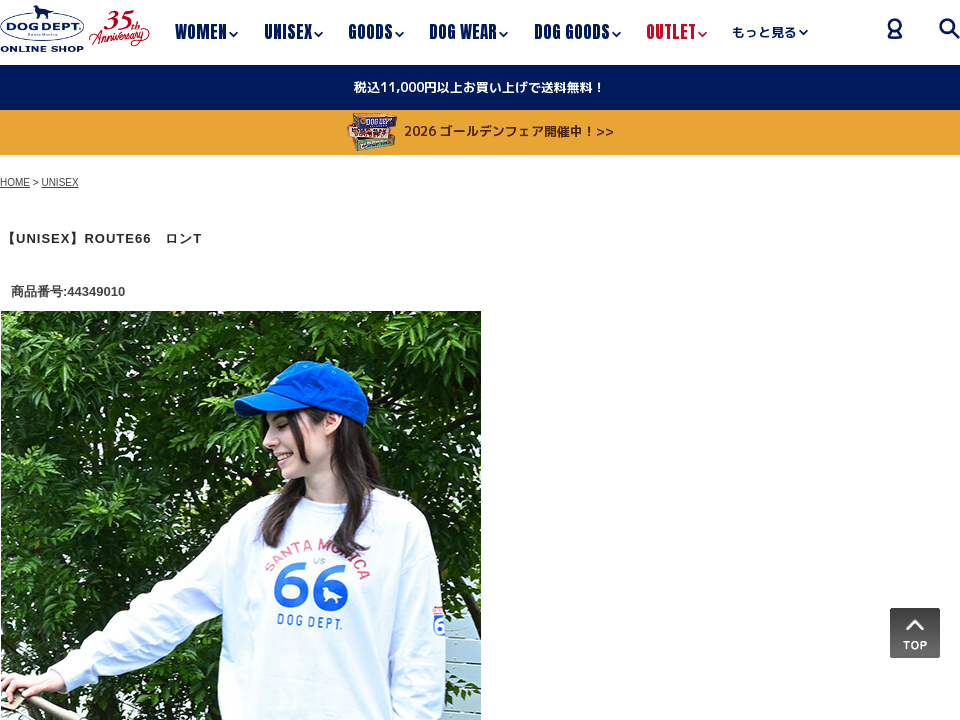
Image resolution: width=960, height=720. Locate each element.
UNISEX (59, 182)
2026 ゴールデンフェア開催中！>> (480, 131)
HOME (15, 182)
